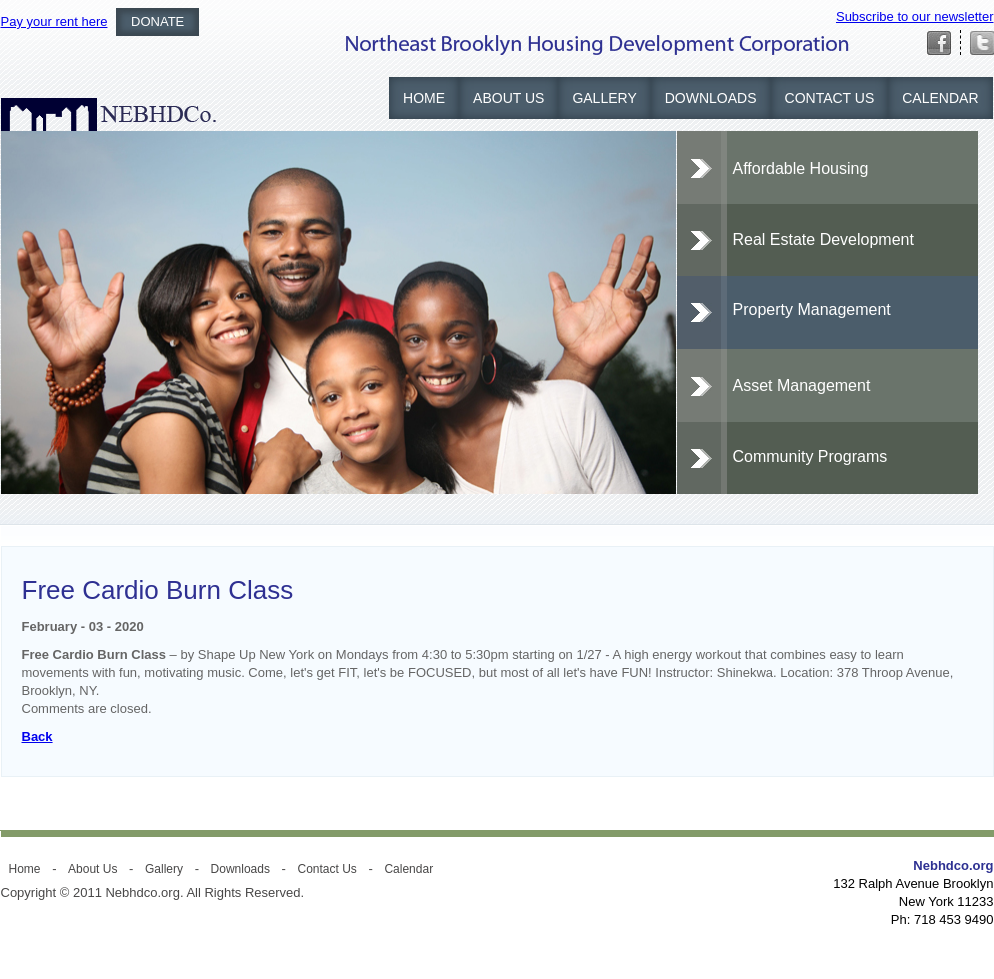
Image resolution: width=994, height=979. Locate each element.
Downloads (711, 98)
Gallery (604, 98)
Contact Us (830, 98)
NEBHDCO (108, 114)
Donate (157, 21)
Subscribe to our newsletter (915, 16)
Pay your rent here (54, 21)
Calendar (940, 98)
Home (424, 98)
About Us (508, 98)
